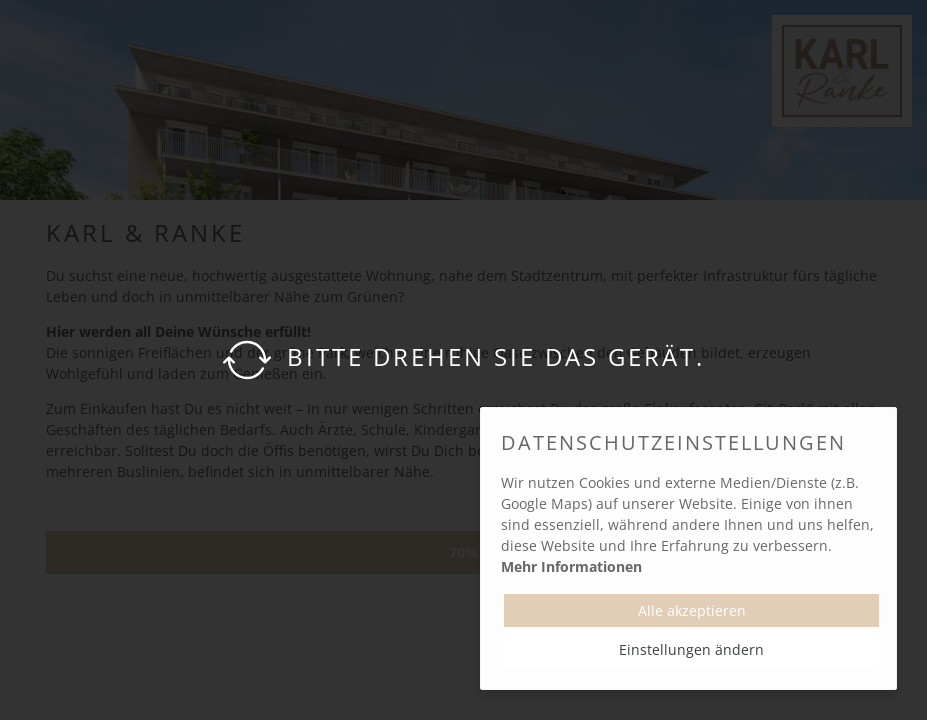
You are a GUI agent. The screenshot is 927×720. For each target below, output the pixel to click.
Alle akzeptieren (692, 610)
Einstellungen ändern (691, 649)
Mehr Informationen (571, 566)
